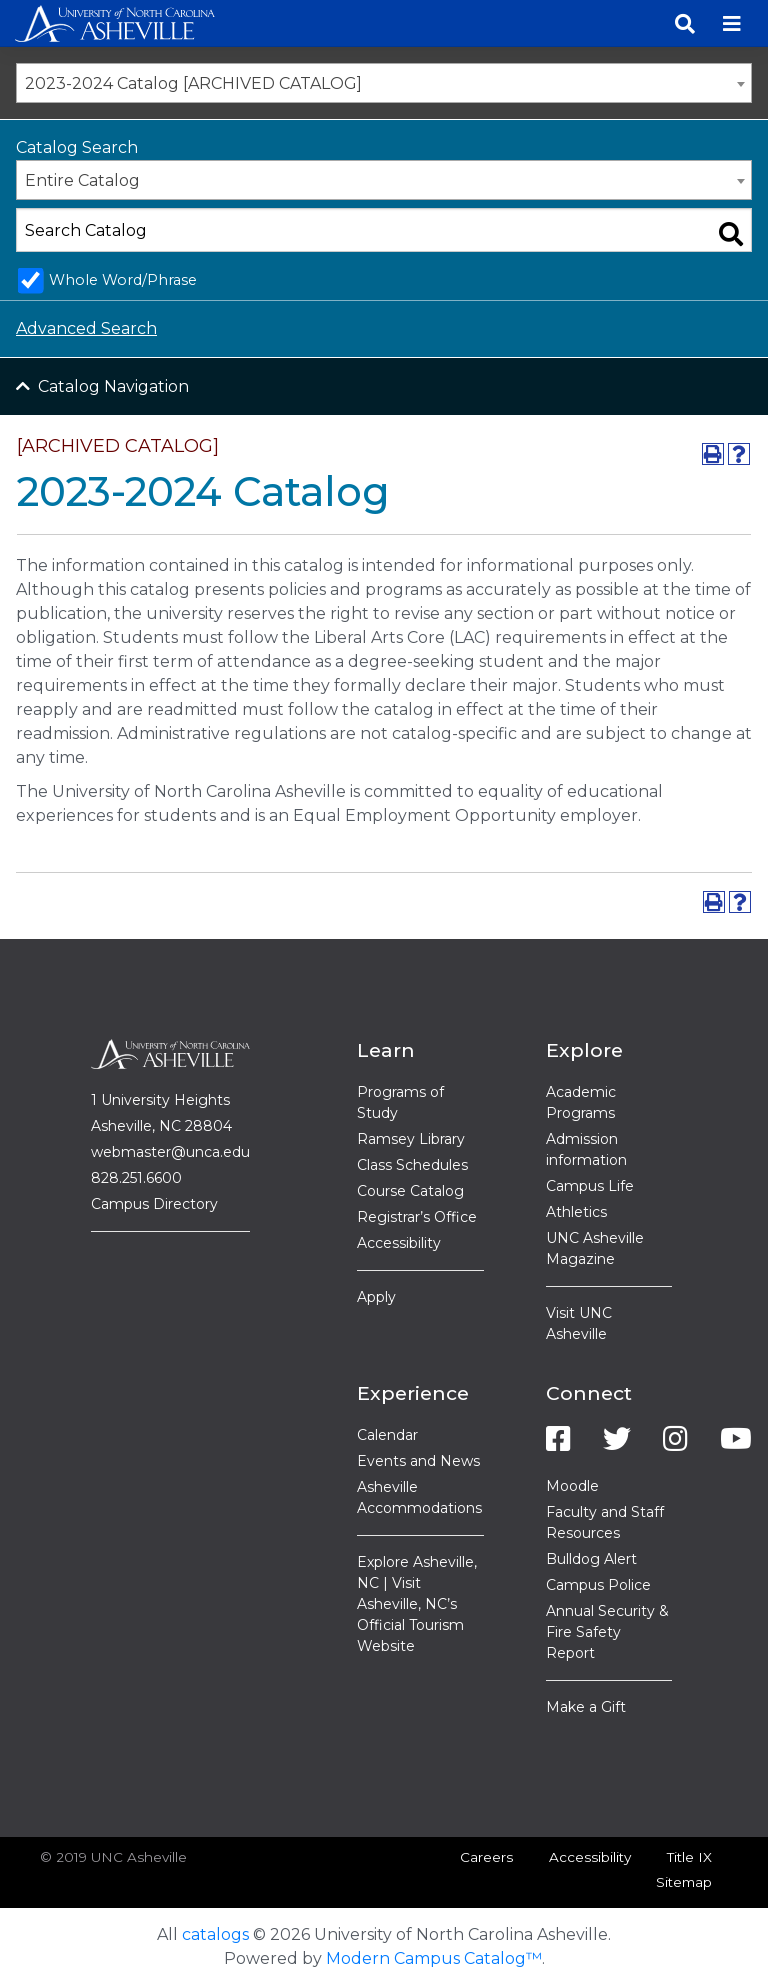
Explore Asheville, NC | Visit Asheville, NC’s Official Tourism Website (417, 1604)
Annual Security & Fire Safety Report (607, 1632)
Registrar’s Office (417, 1217)
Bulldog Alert (591, 1559)
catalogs (215, 1934)
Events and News (418, 1461)
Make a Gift (586, 1707)
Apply (376, 1297)
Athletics (576, 1212)
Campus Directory (154, 1204)
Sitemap (684, 1882)
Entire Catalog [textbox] (82, 180)
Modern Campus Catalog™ (434, 1958)
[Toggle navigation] (732, 24)
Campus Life (590, 1186)
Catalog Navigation (113, 386)
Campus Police (598, 1585)
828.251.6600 (136, 1178)
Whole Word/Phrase (123, 280)
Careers (486, 1857)
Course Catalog (410, 1191)
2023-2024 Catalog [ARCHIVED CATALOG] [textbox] (193, 83)
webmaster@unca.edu (170, 1152)
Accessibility (399, 1243)
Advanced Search (86, 328)
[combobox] (384, 83)
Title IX (689, 1857)
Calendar (387, 1435)
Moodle (572, 1486)
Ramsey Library (411, 1139)
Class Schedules (412, 1165)
